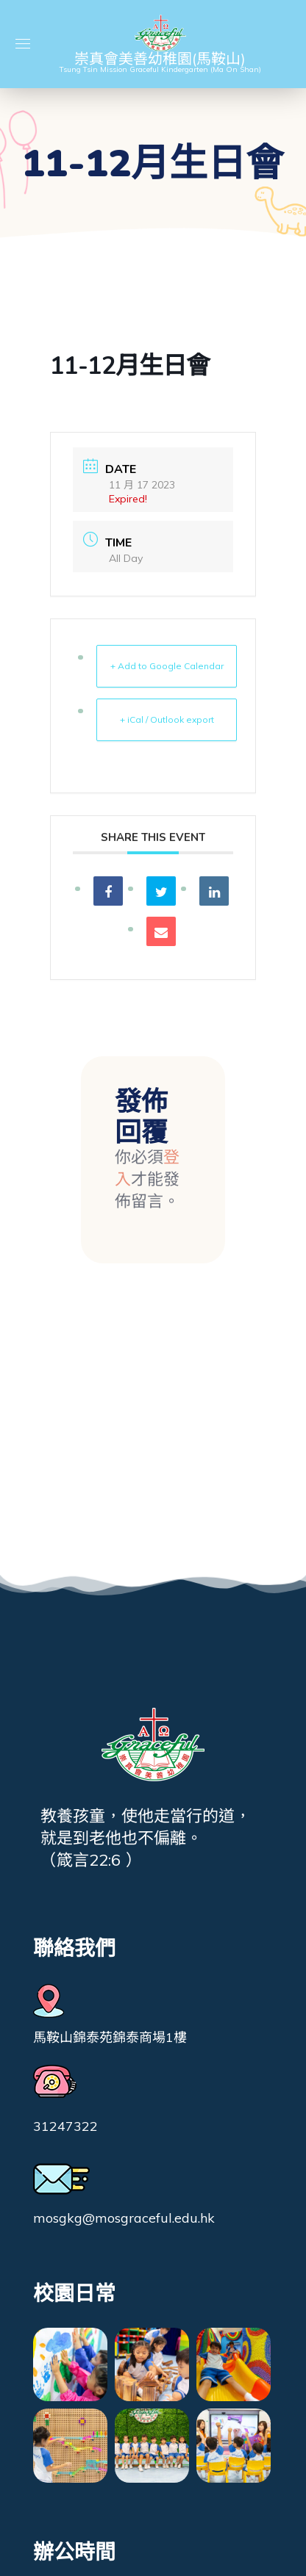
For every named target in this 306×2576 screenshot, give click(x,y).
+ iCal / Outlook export (167, 719)
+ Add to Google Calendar (167, 665)
